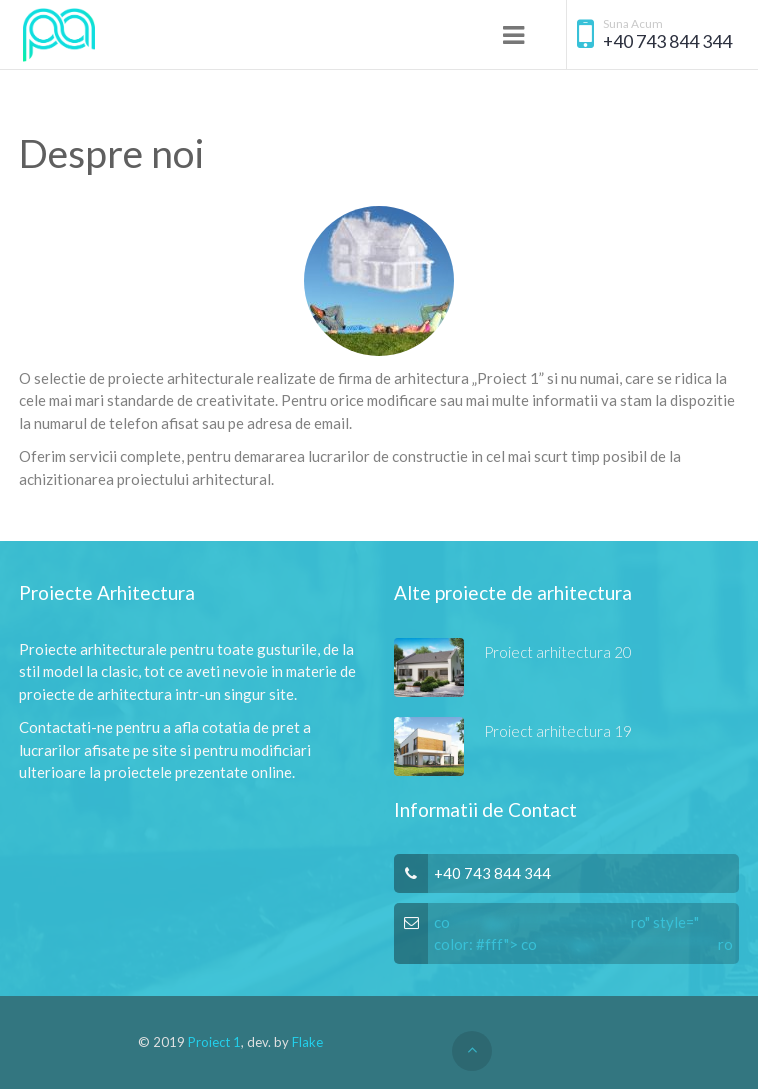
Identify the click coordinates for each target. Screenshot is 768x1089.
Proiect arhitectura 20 (558, 652)
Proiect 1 (214, 1042)
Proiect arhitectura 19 (558, 731)
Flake (307, 1042)
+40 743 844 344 (667, 41)
